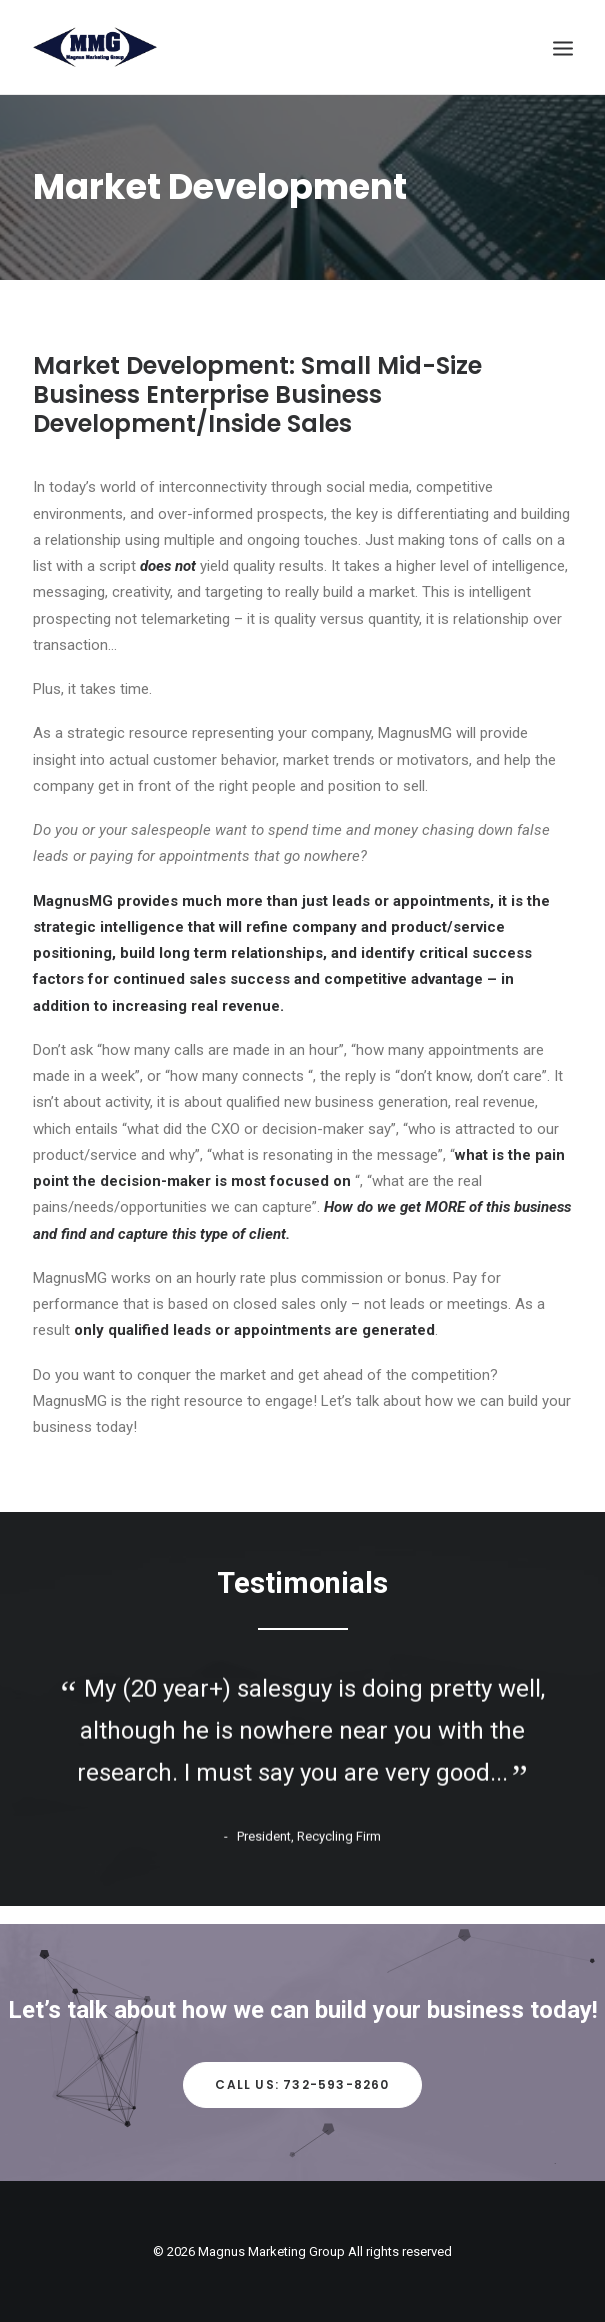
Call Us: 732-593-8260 (302, 2084)
